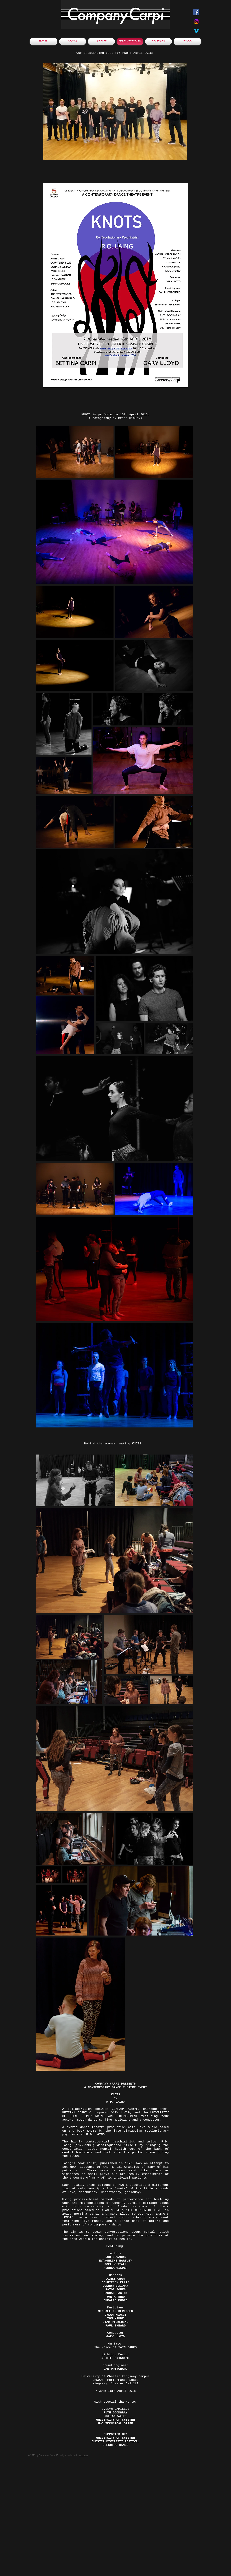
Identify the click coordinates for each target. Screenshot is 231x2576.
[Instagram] (196, 22)
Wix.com (83, 2455)
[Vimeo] (196, 31)
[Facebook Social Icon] (196, 12)
